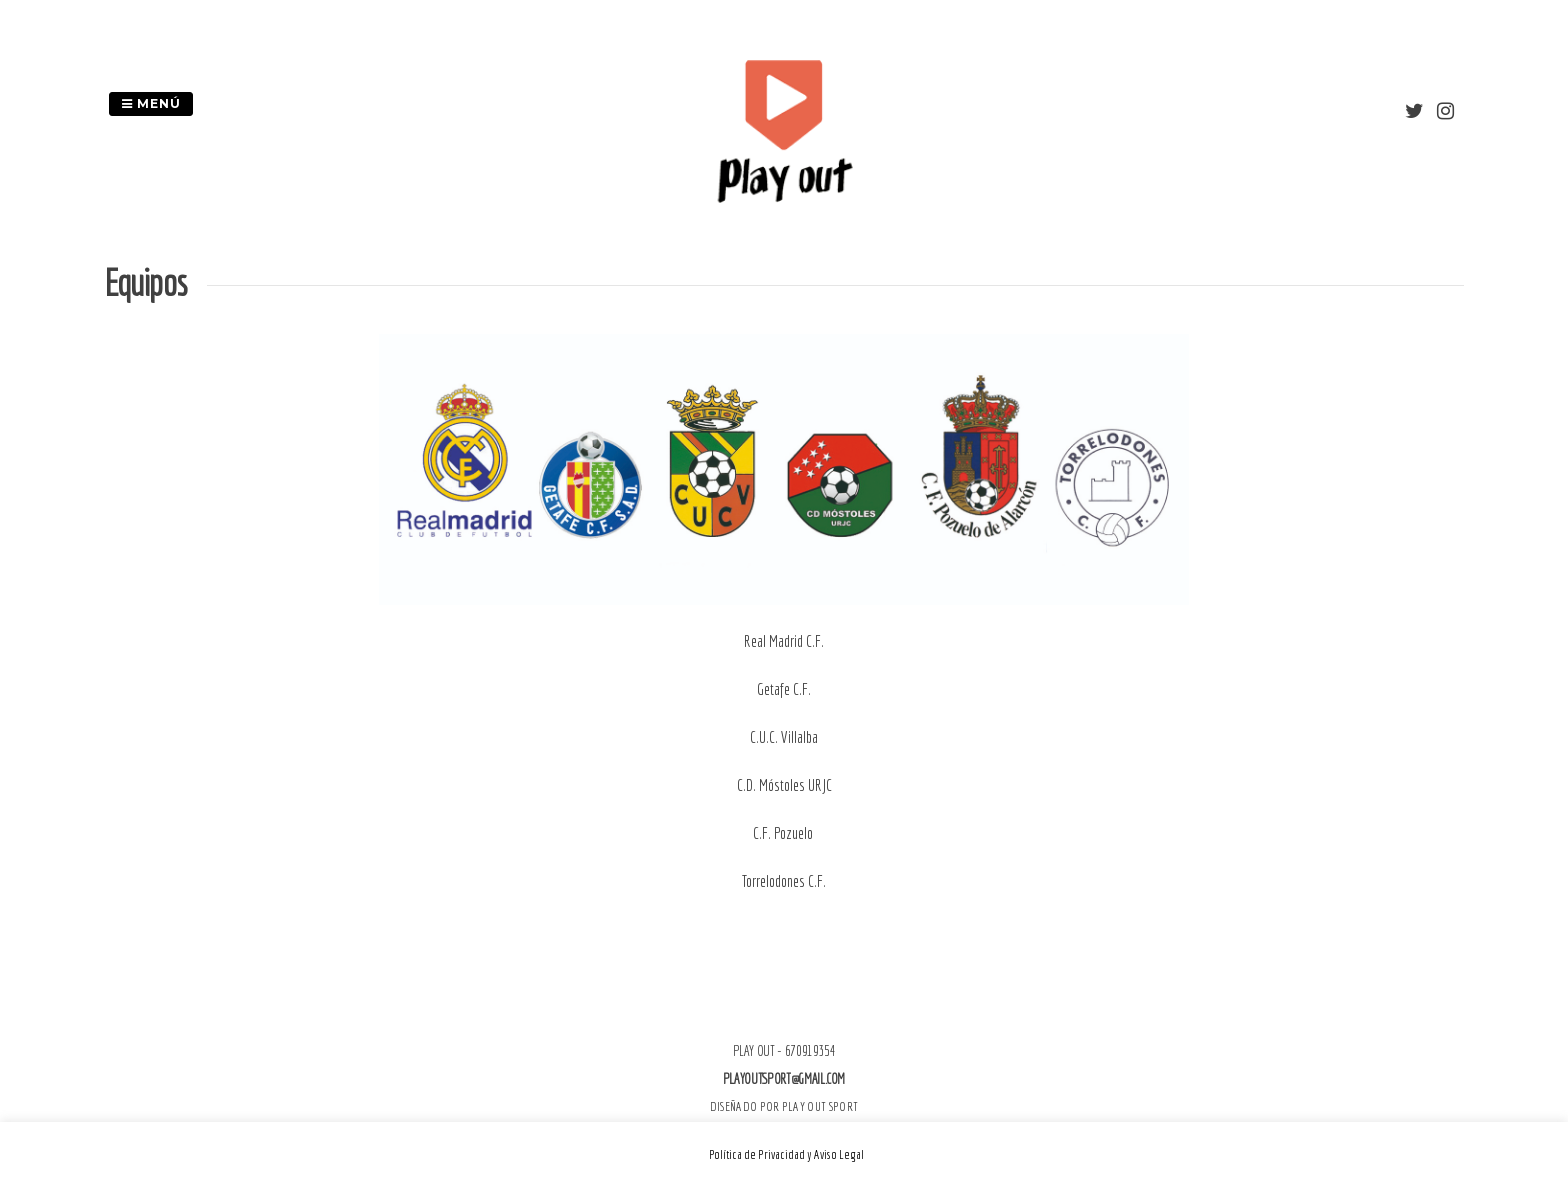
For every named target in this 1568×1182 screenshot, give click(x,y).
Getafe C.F (782, 689)
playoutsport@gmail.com (784, 1079)
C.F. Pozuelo (784, 833)
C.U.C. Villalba (784, 737)
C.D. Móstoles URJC (784, 785)
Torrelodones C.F (782, 881)
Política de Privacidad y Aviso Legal (786, 1154)
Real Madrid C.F (782, 641)
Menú (151, 103)
